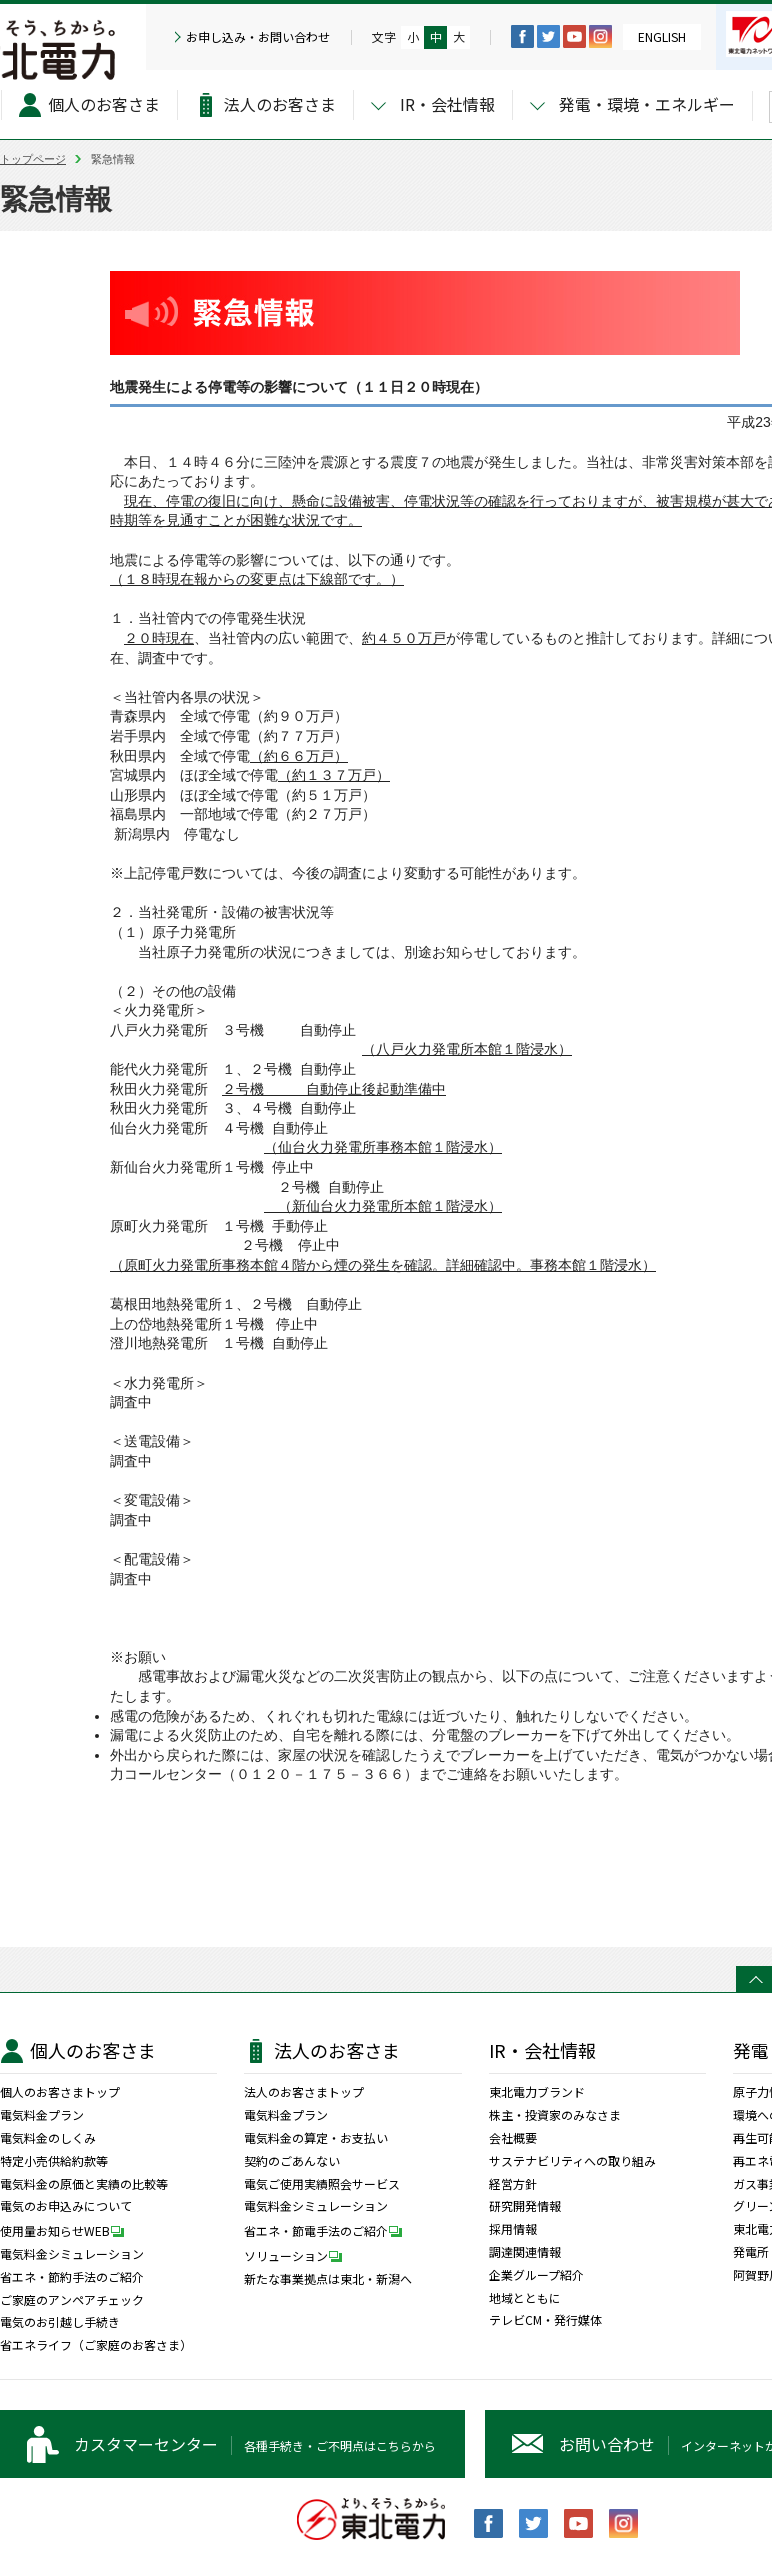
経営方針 (513, 2184)
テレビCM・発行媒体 (545, 2320)
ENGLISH (662, 36)
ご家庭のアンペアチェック (72, 2300)
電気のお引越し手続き (60, 2322)
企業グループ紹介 (536, 2275)
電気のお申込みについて (66, 2206)
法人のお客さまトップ (304, 2092)
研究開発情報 (525, 2206)
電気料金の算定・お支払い (316, 2138)
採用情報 (513, 2229)
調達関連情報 (525, 2252)
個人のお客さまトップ (60, 2092)
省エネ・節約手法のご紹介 (72, 2277)
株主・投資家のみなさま (555, 2115)
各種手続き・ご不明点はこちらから (255, 2444)
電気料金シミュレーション (72, 2254)
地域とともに (525, 2298)
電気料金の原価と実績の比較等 (84, 2184)
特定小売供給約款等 (54, 2161)
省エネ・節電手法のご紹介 (328, 2230)
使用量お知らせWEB (67, 2230)
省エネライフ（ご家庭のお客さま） (96, 2345)
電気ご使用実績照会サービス (322, 2184)
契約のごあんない (292, 2161)
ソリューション (298, 2255)
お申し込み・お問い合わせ (258, 37)
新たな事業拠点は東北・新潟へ (328, 2279)
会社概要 (513, 2138)
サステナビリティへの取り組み (572, 2161)
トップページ (33, 159)
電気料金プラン (42, 2115)
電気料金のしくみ (48, 2138)
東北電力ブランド (537, 2092)
